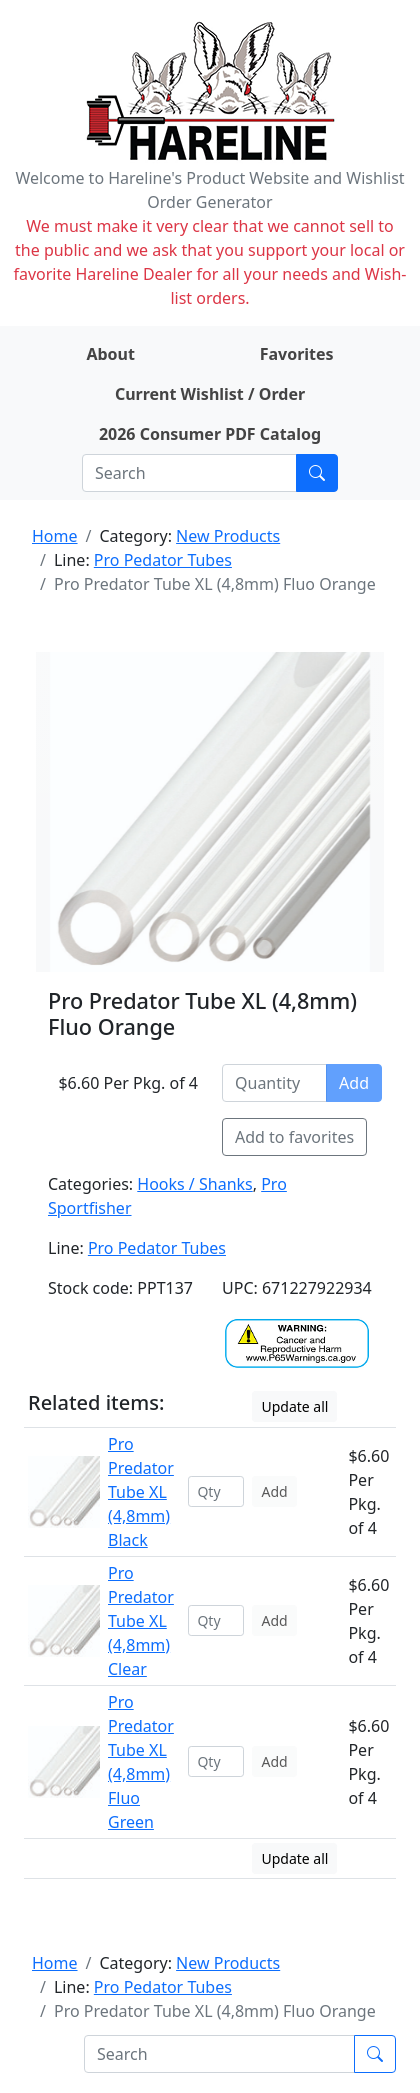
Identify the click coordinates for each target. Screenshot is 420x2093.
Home (55, 536)
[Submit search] (317, 473)
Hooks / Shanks (194, 1184)
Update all (294, 1406)
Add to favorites (294, 1137)
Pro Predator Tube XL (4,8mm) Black (141, 1492)
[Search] (189, 473)
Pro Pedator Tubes (163, 560)
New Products (228, 536)
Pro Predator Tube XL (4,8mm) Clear (141, 1621)
